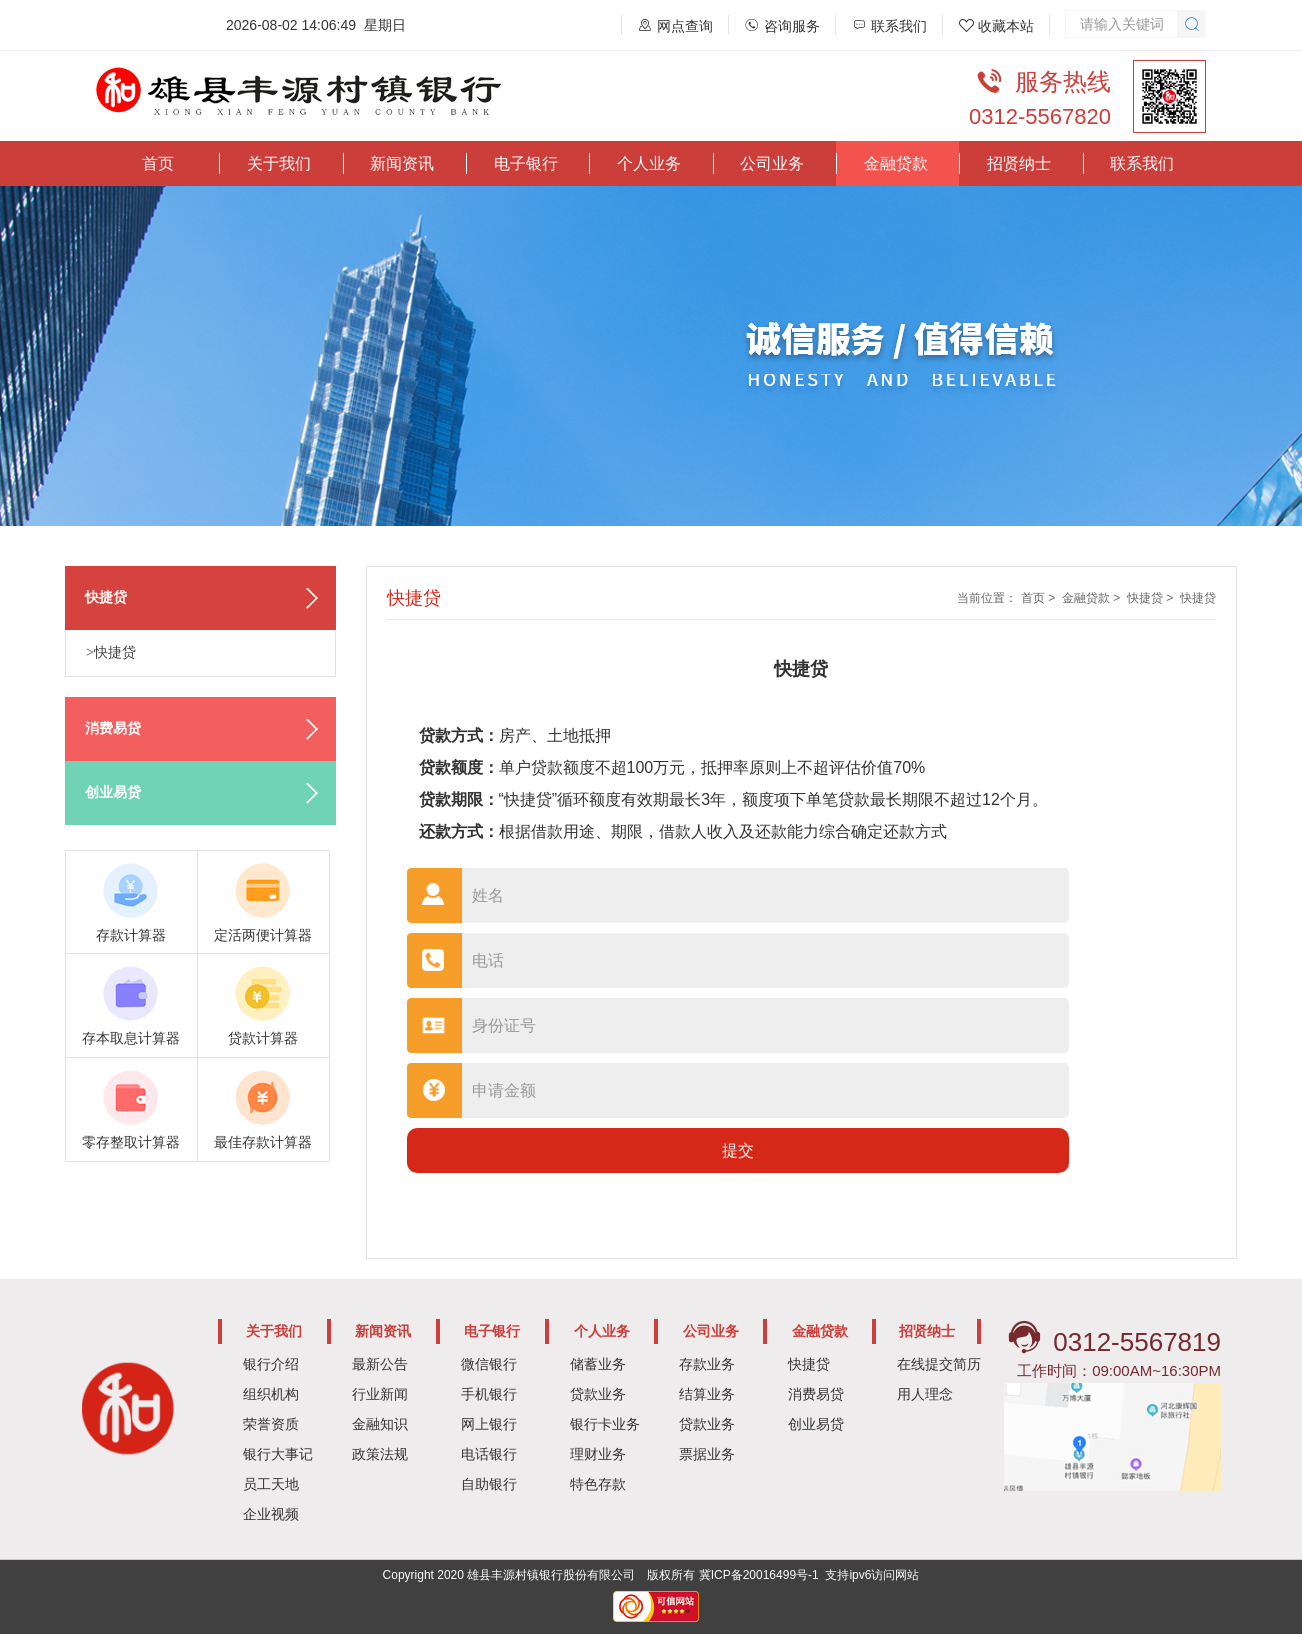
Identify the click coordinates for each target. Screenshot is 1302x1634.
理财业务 (598, 1454)
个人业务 (649, 163)
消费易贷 (816, 1394)
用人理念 (925, 1394)
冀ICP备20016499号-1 (759, 1575)
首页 (158, 163)
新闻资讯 (402, 163)
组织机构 (271, 1394)
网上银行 (489, 1424)
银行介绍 (271, 1364)
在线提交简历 (939, 1364)
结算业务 (707, 1394)
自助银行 (489, 1484)
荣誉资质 (271, 1424)
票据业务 (707, 1454)
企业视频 (271, 1514)
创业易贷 (816, 1424)
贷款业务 (598, 1394)
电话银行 (489, 1454)
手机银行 (489, 1394)
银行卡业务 (605, 1424)
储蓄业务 (598, 1364)
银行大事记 (278, 1454)
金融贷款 (896, 163)
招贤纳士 (1019, 163)
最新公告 (380, 1364)
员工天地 (271, 1484)
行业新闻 (380, 1394)
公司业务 (772, 163)
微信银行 (489, 1364)
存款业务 (707, 1364)
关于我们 (279, 163)
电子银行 (526, 163)
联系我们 (1142, 163)
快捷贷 (1145, 598)
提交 (738, 1150)
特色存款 (598, 1484)
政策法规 (380, 1454)
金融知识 (380, 1424)
